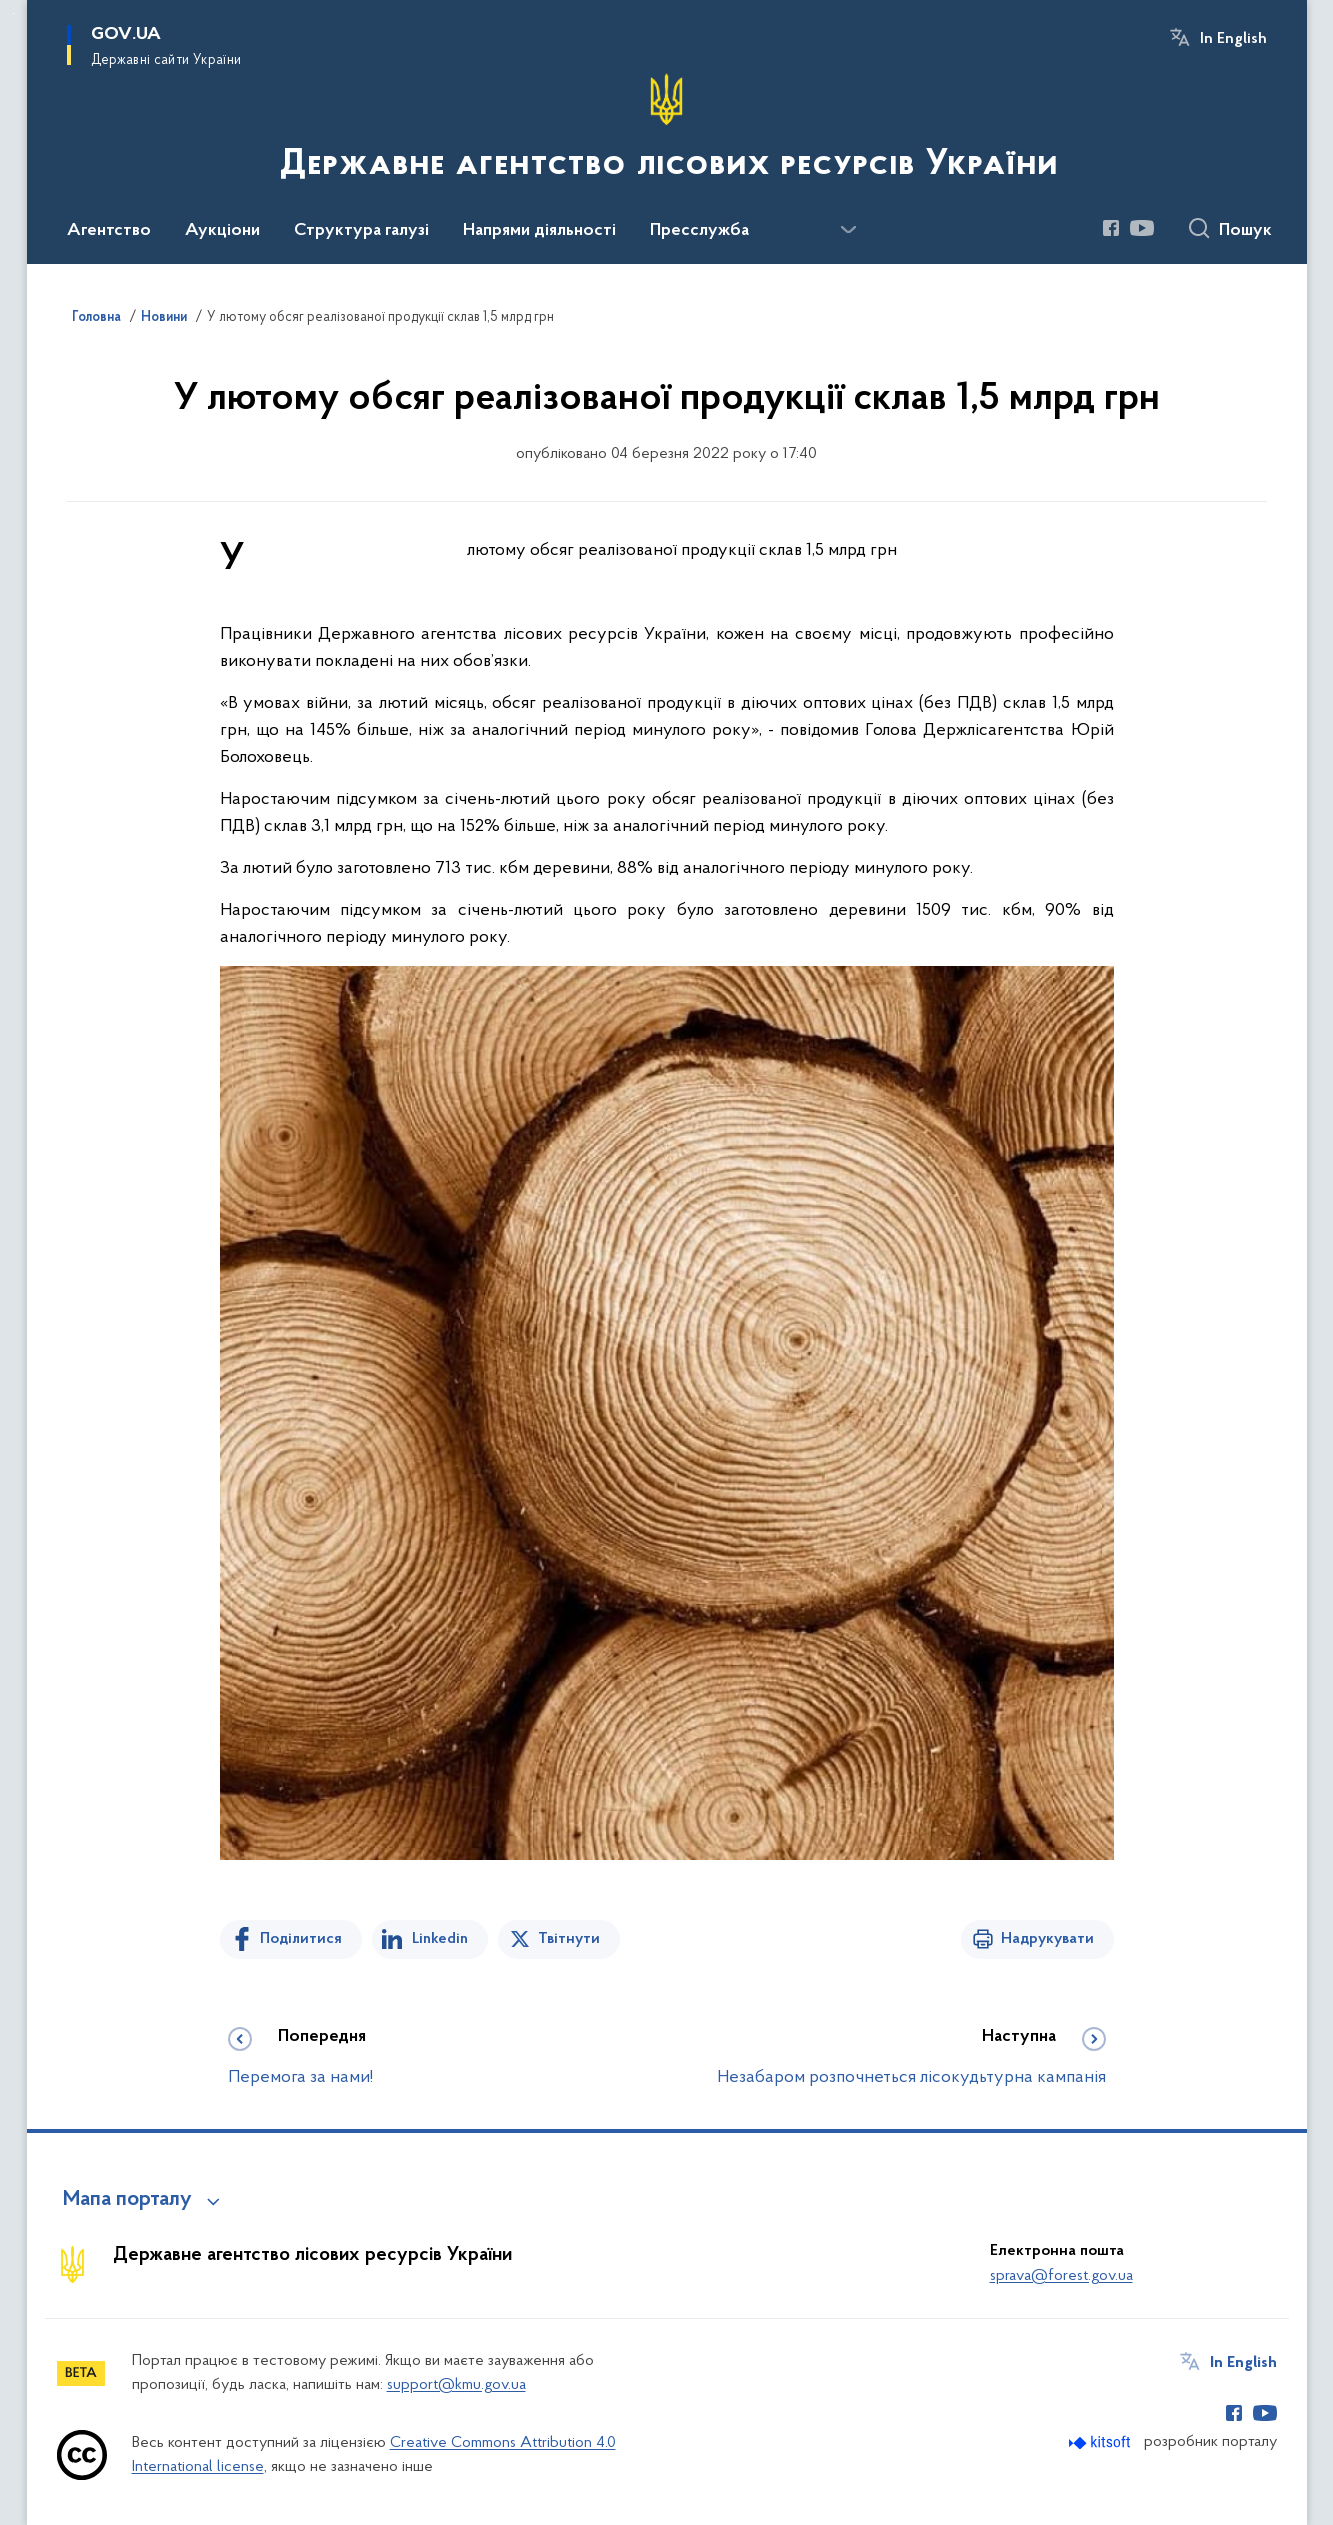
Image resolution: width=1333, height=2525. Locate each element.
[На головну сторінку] (667, 130)
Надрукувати (1047, 1939)
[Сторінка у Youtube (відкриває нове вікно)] (1142, 228)
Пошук (1245, 231)
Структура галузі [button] (361, 231)
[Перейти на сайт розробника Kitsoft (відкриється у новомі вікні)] (1101, 2442)
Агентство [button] (109, 231)
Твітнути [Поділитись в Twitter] (569, 1939)
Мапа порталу (127, 2200)
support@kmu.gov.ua (456, 2385)
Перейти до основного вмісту (13, 13)
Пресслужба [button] (699, 231)
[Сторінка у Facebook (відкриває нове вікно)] (1111, 228)
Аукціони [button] (222, 231)
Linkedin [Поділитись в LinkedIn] (440, 1939)
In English (1233, 39)
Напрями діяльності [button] (539, 231)
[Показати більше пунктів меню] (849, 230)
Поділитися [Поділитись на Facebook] (301, 1939)
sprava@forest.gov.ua (1061, 2276)
